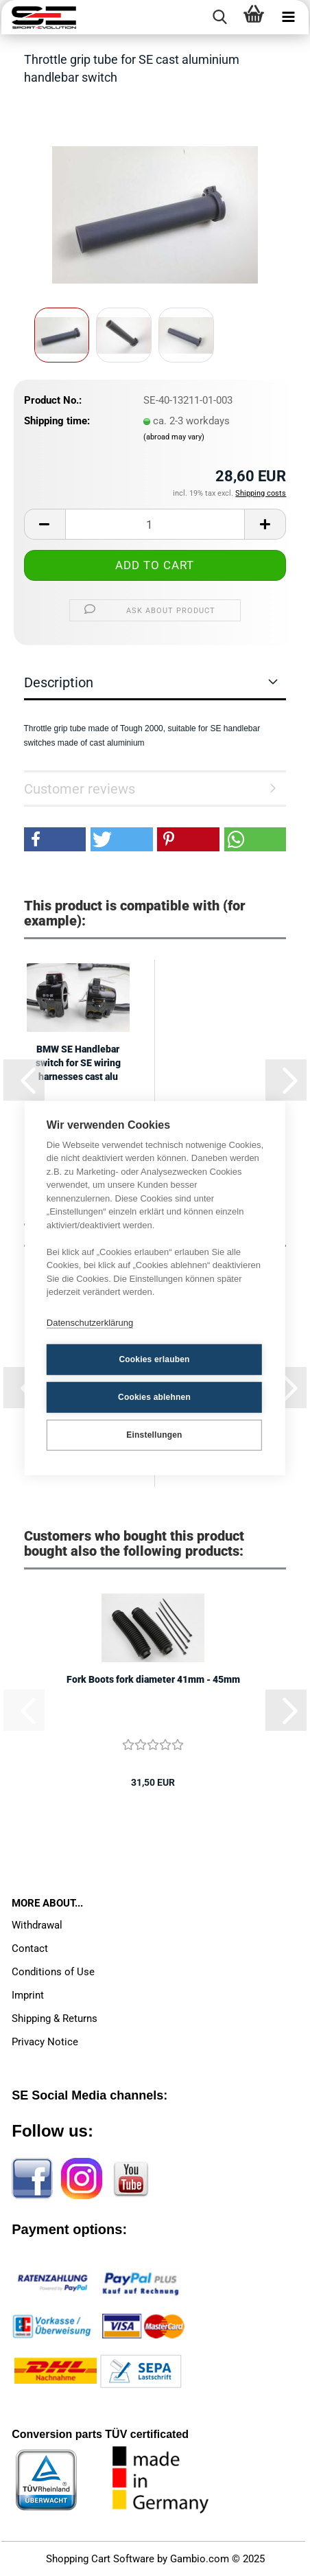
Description (58, 682)
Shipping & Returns (54, 2018)
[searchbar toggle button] (219, 17)
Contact (30, 1948)
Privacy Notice (45, 2042)
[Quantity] (155, 524)
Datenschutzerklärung (90, 1323)
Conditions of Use (53, 1972)
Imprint (28, 1995)
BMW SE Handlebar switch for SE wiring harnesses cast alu (78, 1063)
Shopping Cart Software (100, 2559)
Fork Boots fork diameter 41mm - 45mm (153, 1679)
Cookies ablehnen (154, 1397)
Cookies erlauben (154, 1359)
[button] (44, 524)
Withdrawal (37, 1925)
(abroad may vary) (173, 437)
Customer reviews (79, 789)
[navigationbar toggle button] (288, 17)
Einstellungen (154, 1435)
